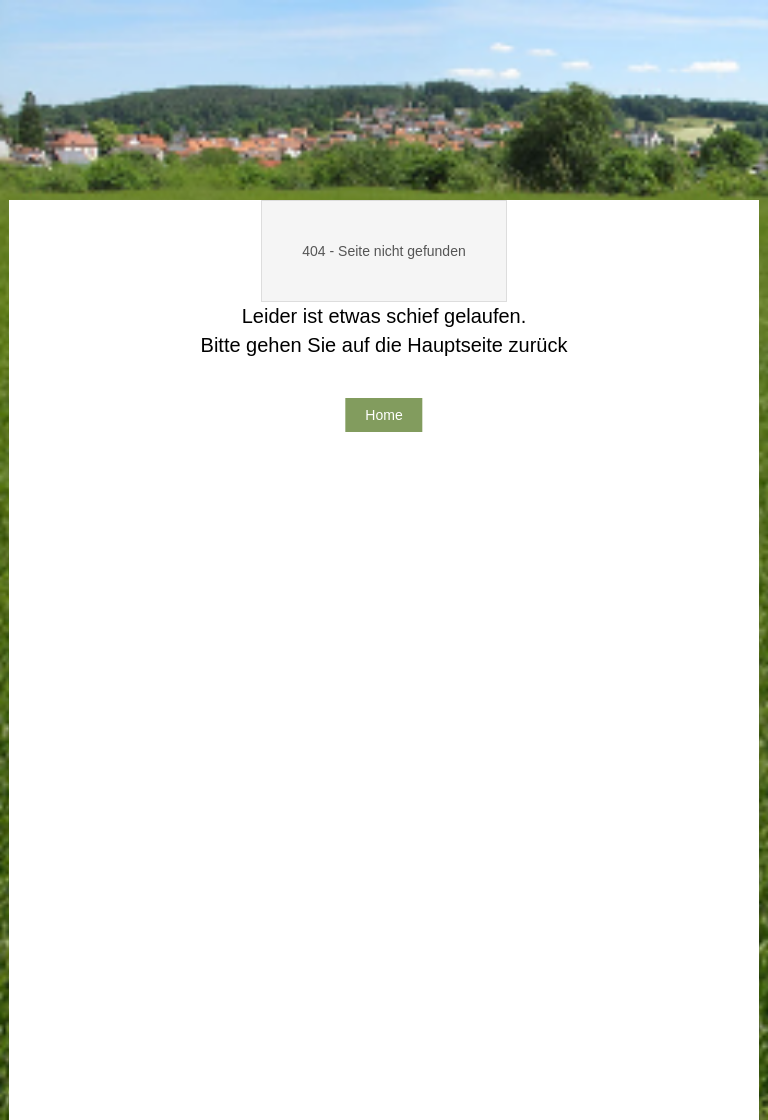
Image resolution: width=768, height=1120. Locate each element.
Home (383, 415)
